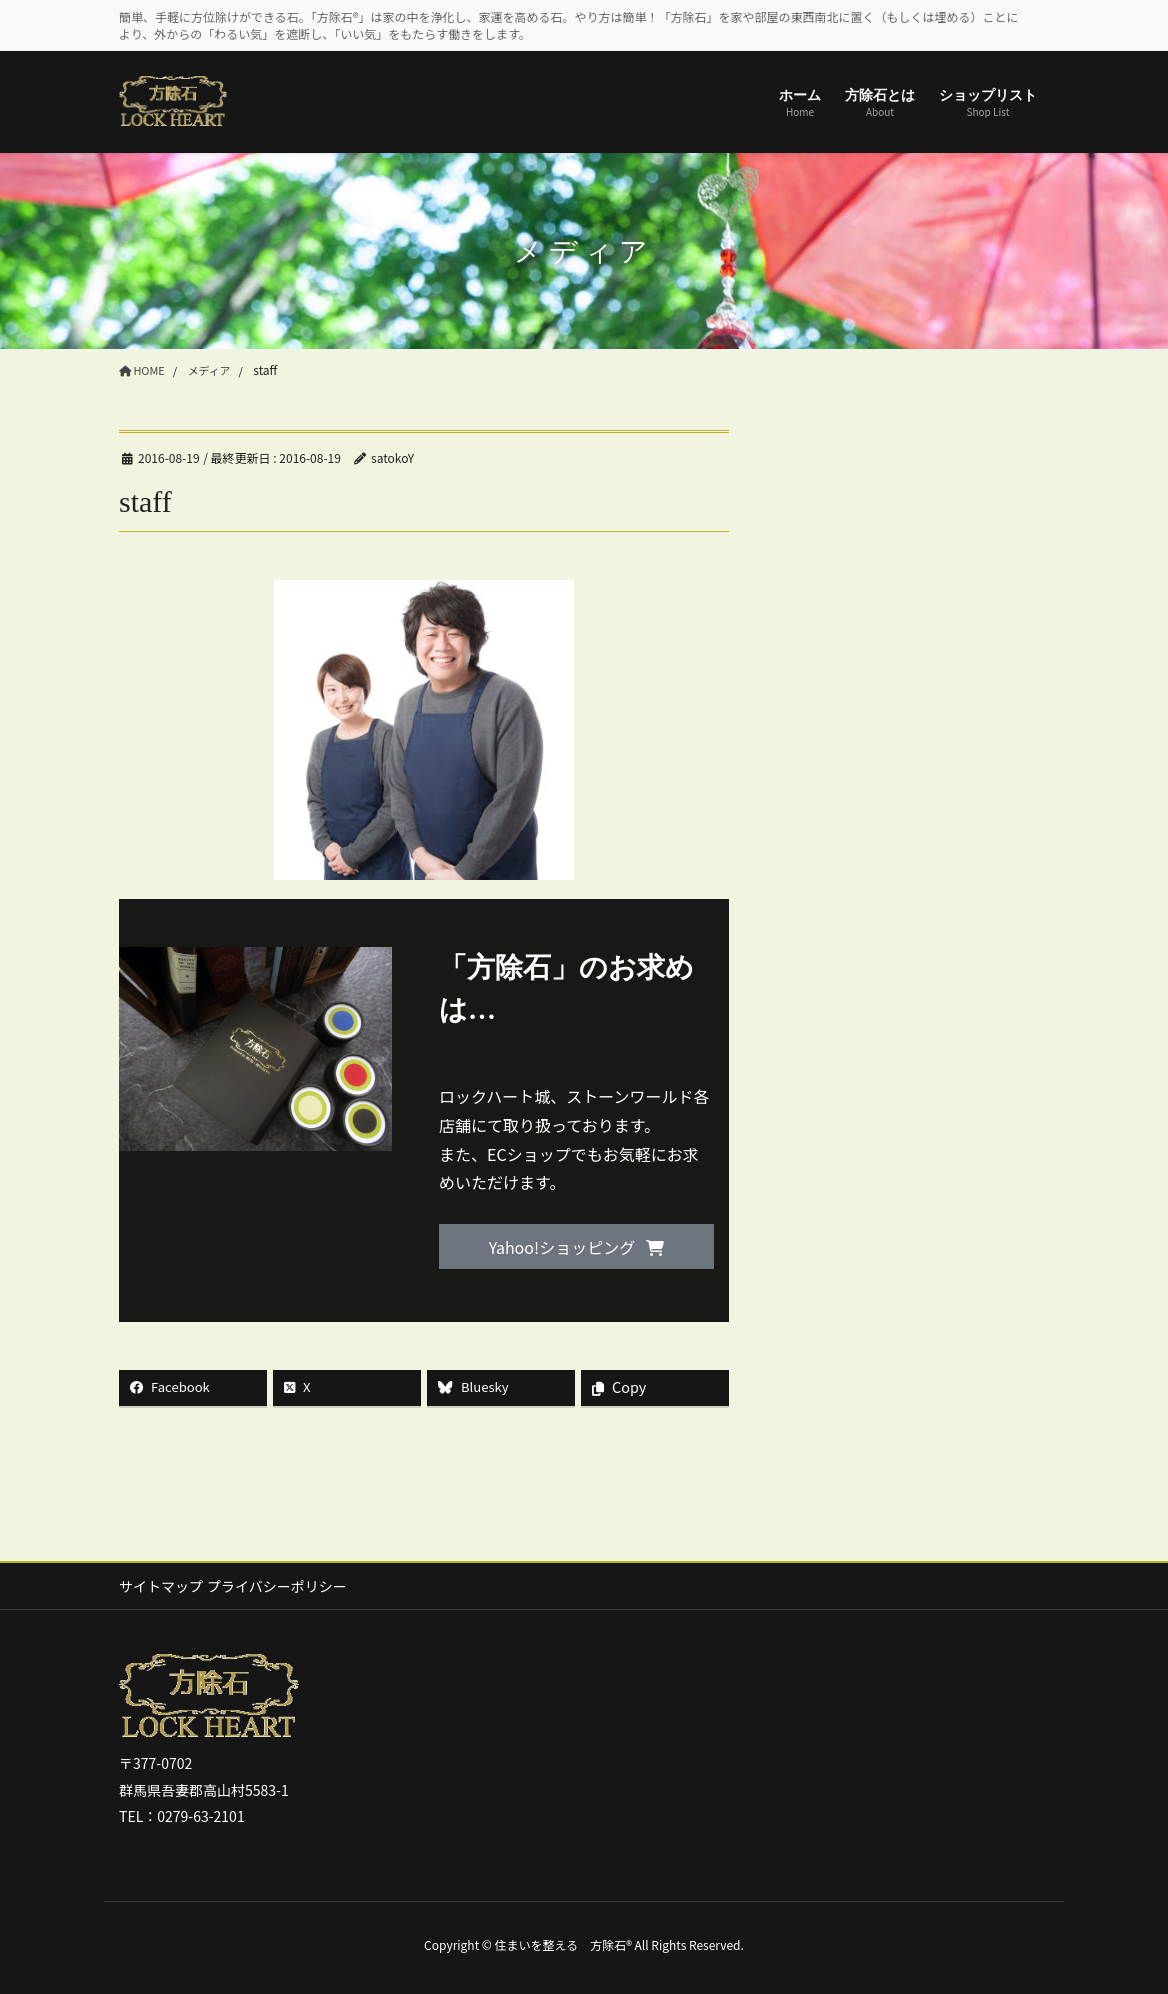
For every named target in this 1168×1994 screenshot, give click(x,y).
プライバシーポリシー (288, 1587)
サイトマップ (161, 1587)
